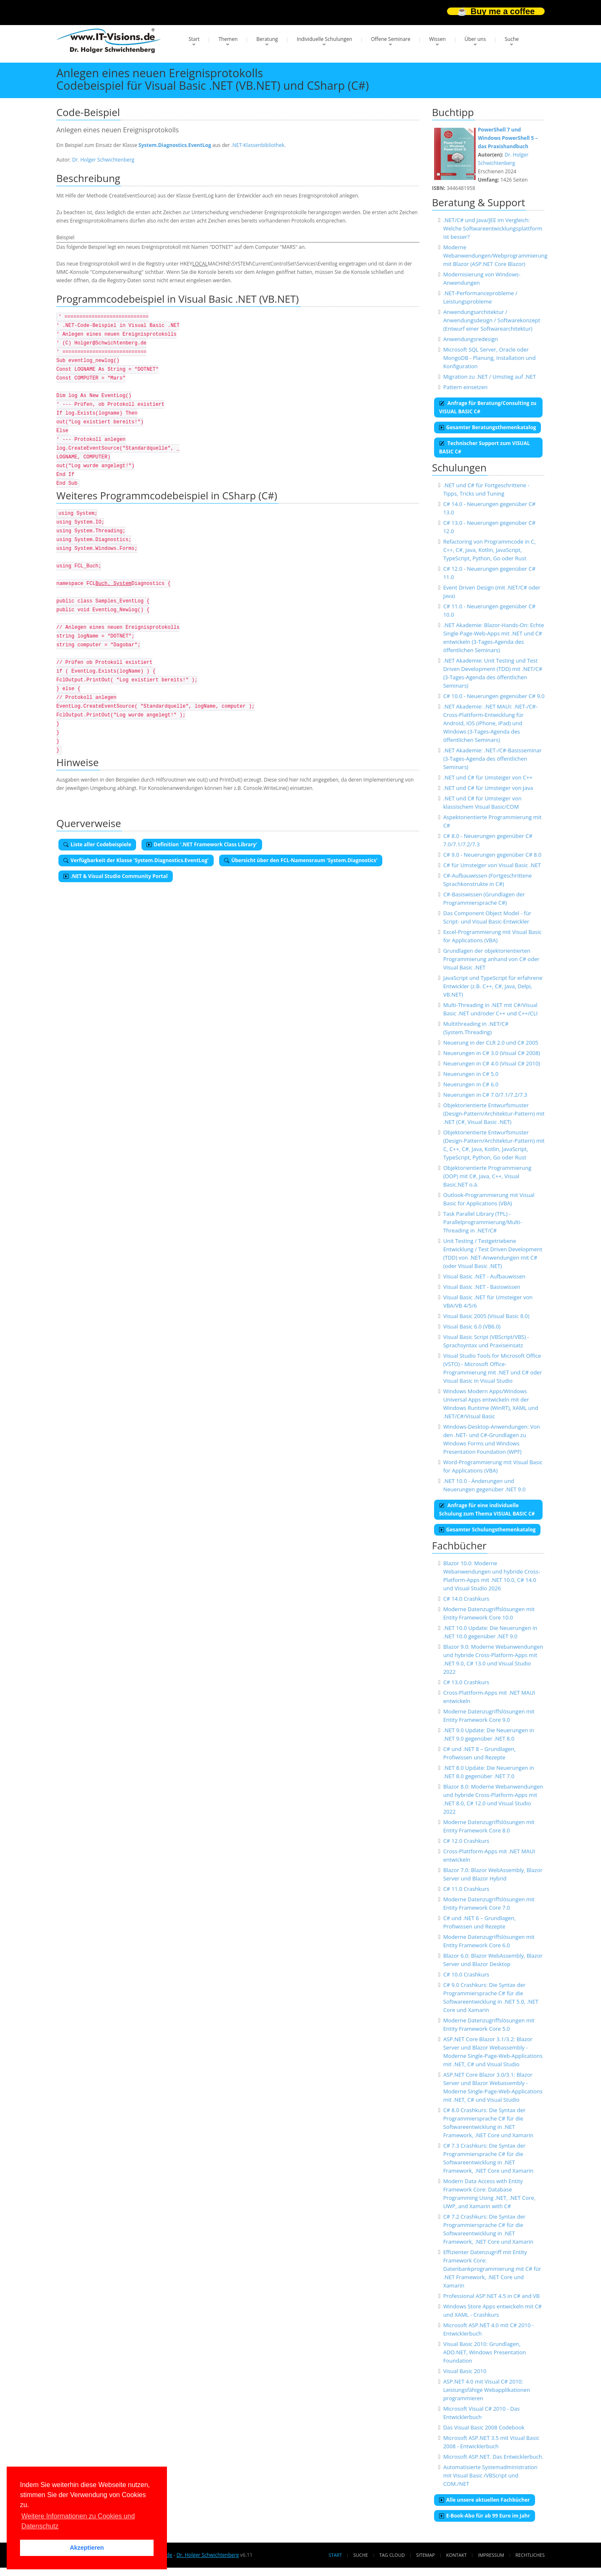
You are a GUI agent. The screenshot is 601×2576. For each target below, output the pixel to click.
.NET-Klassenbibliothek (258, 145)
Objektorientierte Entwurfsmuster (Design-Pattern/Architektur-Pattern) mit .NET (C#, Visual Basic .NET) (494, 1113)
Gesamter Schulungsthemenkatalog (487, 1529)
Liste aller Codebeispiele (97, 844)
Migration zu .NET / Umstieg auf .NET (489, 376)
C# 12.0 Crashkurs (466, 1841)
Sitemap (425, 2555)
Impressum (491, 2555)
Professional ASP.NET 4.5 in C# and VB (491, 2296)
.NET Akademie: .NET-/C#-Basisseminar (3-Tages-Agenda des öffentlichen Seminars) (492, 758)
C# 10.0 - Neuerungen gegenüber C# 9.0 (494, 696)
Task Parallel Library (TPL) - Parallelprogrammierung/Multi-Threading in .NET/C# (482, 1222)
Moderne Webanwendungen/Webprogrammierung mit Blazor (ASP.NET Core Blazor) (495, 255)
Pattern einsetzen (465, 387)
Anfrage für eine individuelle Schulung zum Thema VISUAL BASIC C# (487, 1509)
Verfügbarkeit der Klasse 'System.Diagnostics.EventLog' (136, 860)
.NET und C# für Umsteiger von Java (488, 788)
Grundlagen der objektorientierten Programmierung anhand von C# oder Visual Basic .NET (491, 959)
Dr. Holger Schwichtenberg (103, 159)
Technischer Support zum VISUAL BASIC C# (484, 447)
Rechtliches (530, 2555)
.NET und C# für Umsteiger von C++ (488, 777)
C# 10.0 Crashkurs (466, 1974)
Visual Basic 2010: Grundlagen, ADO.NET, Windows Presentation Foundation (484, 2352)
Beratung (267, 39)
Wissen (437, 39)
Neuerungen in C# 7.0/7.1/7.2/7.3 (485, 1094)
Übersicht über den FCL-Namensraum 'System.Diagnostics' (300, 860)
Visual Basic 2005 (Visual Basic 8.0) (486, 1316)
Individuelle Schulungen (324, 39)
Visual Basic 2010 (465, 2371)
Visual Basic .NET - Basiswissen (481, 1287)
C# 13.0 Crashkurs (466, 1682)
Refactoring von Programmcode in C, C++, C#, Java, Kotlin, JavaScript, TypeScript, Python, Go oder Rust (489, 550)
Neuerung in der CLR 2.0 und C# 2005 (490, 1042)
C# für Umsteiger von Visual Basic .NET (492, 865)
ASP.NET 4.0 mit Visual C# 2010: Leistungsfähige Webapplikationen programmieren (486, 2390)
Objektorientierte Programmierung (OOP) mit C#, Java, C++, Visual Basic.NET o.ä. (487, 1176)
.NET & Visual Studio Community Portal (115, 876)
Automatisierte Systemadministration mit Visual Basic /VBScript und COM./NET (490, 2475)
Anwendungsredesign (470, 339)
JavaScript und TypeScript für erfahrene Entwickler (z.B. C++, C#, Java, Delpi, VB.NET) (493, 986)
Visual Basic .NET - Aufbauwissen (484, 1276)
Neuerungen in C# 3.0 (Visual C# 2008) (491, 1053)
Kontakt (456, 2555)
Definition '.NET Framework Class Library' (201, 844)
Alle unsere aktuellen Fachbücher (484, 2499)
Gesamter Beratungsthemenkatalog (487, 427)
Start (194, 39)
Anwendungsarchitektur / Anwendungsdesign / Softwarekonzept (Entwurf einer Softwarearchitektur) (491, 320)
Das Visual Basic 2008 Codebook (484, 2427)
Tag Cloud (392, 2555)
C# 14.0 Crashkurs (466, 1598)
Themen (227, 39)
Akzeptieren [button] (87, 2547)
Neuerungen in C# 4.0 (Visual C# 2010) (491, 1063)
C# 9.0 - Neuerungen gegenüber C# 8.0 (492, 854)
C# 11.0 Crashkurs (466, 1889)
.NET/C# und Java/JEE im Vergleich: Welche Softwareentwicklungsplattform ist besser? (492, 228)
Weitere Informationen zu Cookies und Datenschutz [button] (78, 2521)
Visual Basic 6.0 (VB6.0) (472, 1326)
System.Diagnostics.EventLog (175, 145)
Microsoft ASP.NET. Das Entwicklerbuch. (493, 2456)
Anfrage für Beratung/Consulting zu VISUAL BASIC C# (487, 407)
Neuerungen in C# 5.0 (470, 1074)
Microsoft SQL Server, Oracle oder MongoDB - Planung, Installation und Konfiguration (489, 358)
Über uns (475, 39)
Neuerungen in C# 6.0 (470, 1084)
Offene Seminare (391, 39)
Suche (512, 39)
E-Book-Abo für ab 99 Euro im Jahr (484, 2515)
